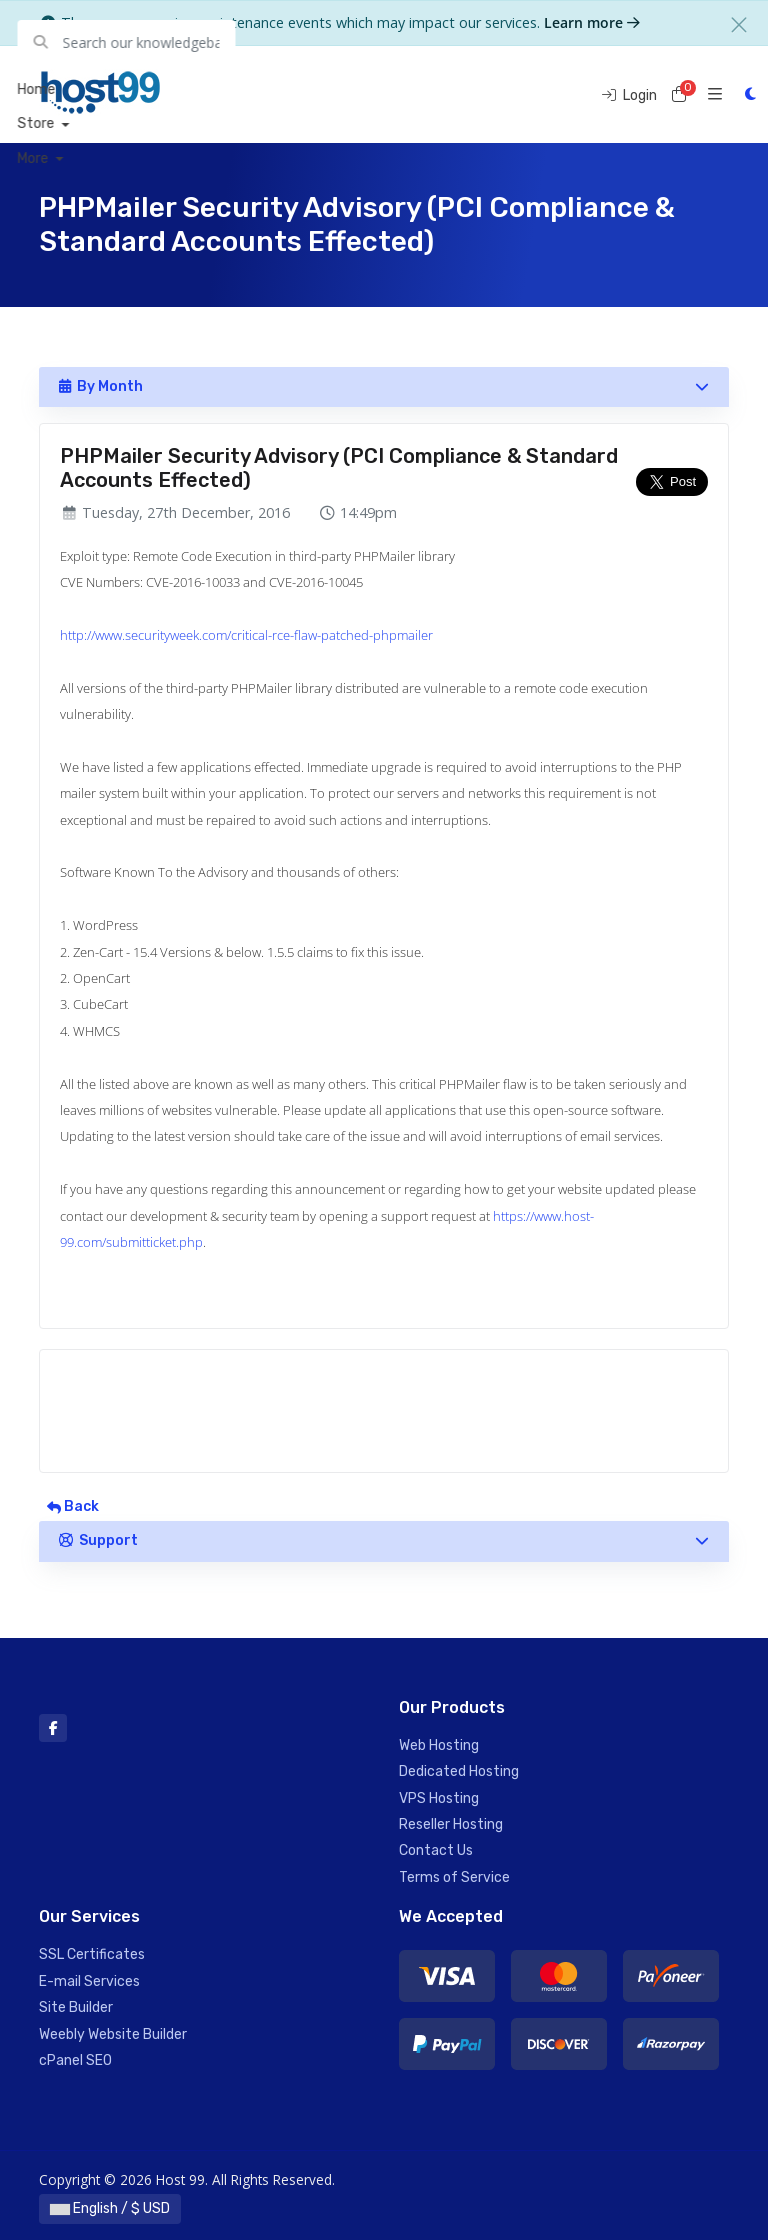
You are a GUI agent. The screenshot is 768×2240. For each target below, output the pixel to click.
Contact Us (436, 1850)
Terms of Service (454, 1877)
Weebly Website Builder (113, 2034)
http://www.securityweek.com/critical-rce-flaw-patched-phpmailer (246, 635)
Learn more (592, 22)
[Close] (739, 25)
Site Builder (76, 2007)
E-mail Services (89, 1981)
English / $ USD (110, 2208)
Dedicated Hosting (459, 1771)
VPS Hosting (439, 1798)
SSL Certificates (92, 1954)
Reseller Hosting (451, 1824)
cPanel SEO (75, 2060)
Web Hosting (439, 1745)
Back (73, 1506)
